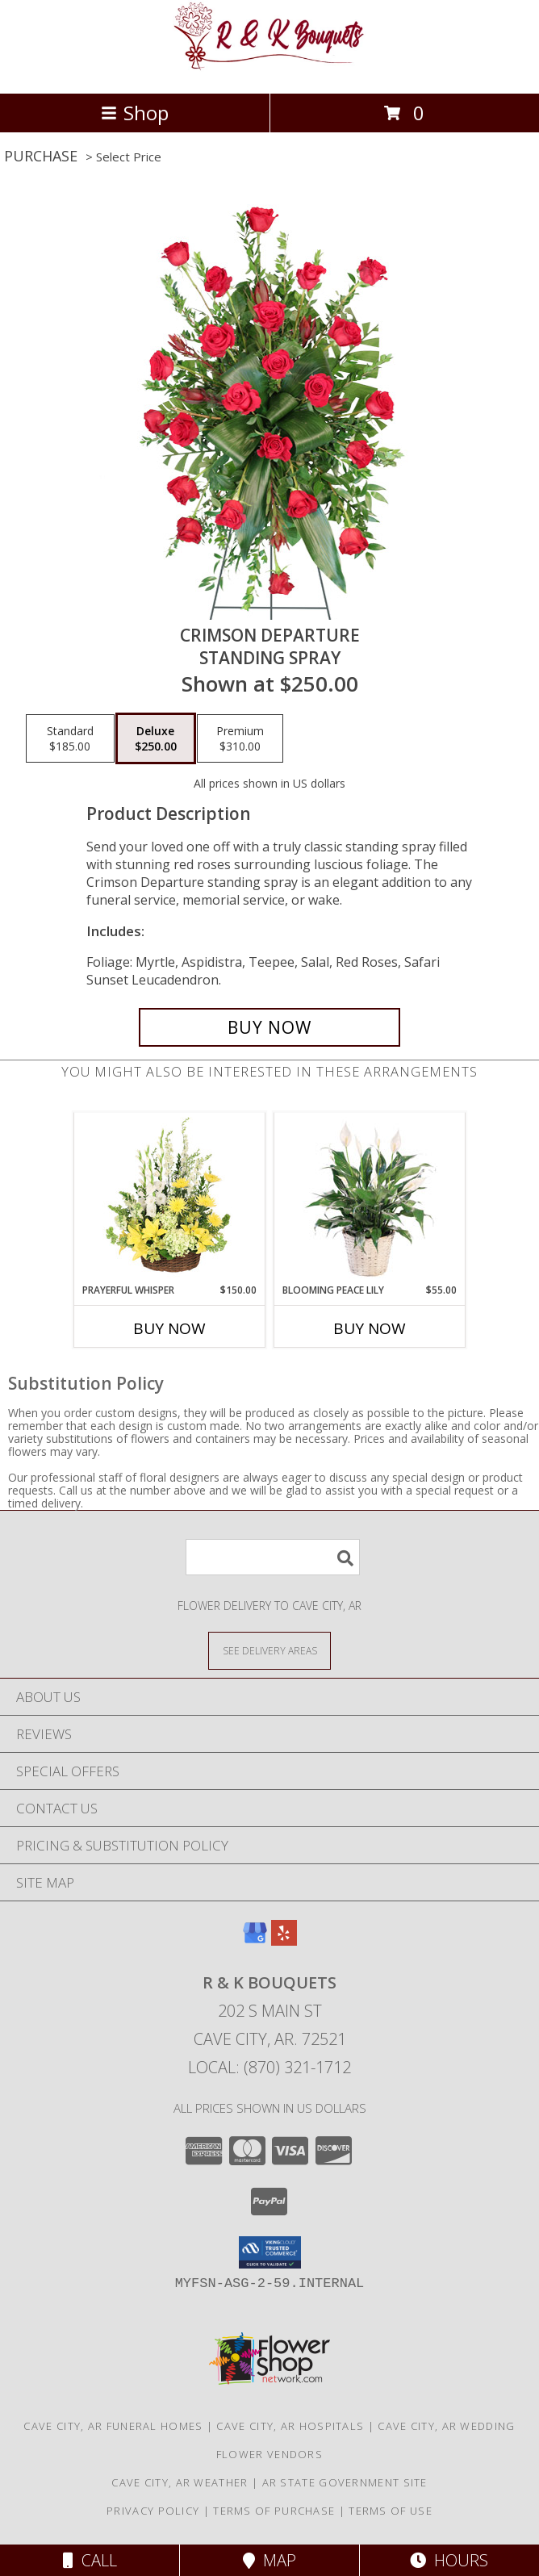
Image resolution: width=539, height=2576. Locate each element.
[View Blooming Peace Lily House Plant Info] (370, 1198)
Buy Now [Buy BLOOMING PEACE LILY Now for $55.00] (369, 1328)
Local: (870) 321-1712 (269, 2067)
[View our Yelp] (284, 1940)
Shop (135, 112)
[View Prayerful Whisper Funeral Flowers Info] (169, 1198)
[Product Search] (273, 1557)
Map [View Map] (269, 2560)
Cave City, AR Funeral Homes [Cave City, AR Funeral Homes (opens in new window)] (113, 2426)
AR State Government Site (345, 2482)
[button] (270, 2252)
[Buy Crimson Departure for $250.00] (269, 1027)
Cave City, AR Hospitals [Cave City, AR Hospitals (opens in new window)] (290, 2426)
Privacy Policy (153, 2510)
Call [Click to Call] (90, 2560)
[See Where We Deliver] (269, 1650)
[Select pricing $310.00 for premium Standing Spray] (240, 738)
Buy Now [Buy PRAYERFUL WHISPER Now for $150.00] (169, 1328)
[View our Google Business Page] (255, 1940)
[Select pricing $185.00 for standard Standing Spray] (70, 738)
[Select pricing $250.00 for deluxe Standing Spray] (156, 738)
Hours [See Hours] (449, 2560)
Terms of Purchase (274, 2510)
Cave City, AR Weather (179, 2482)
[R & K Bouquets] (269, 69)
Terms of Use (390, 2510)
